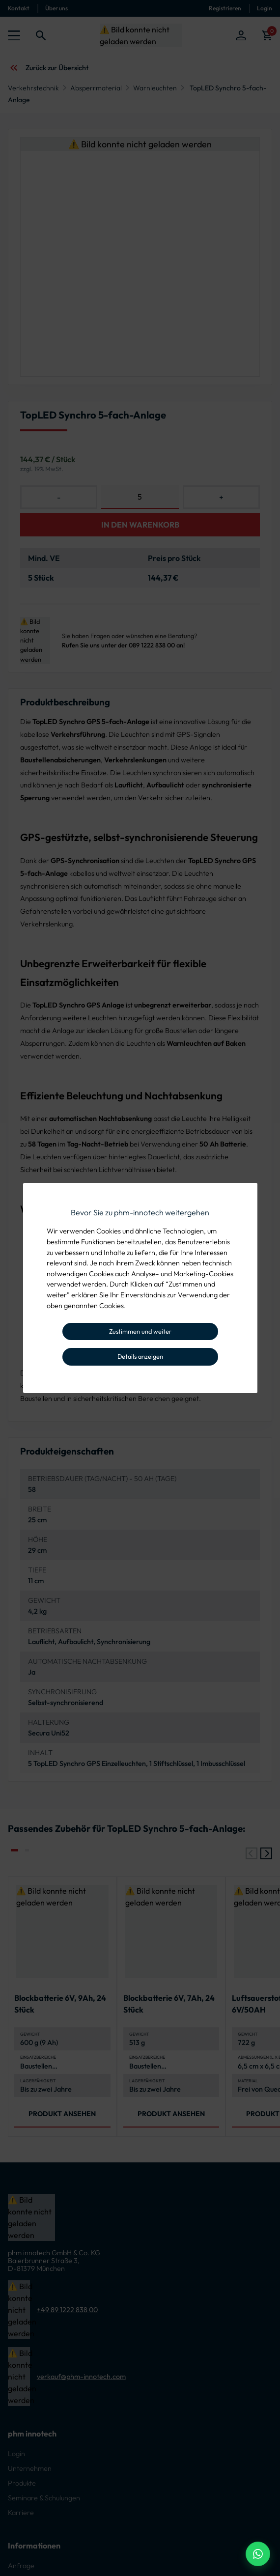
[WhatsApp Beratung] (258, 2554)
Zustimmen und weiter (140, 1331)
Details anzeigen (140, 1356)
